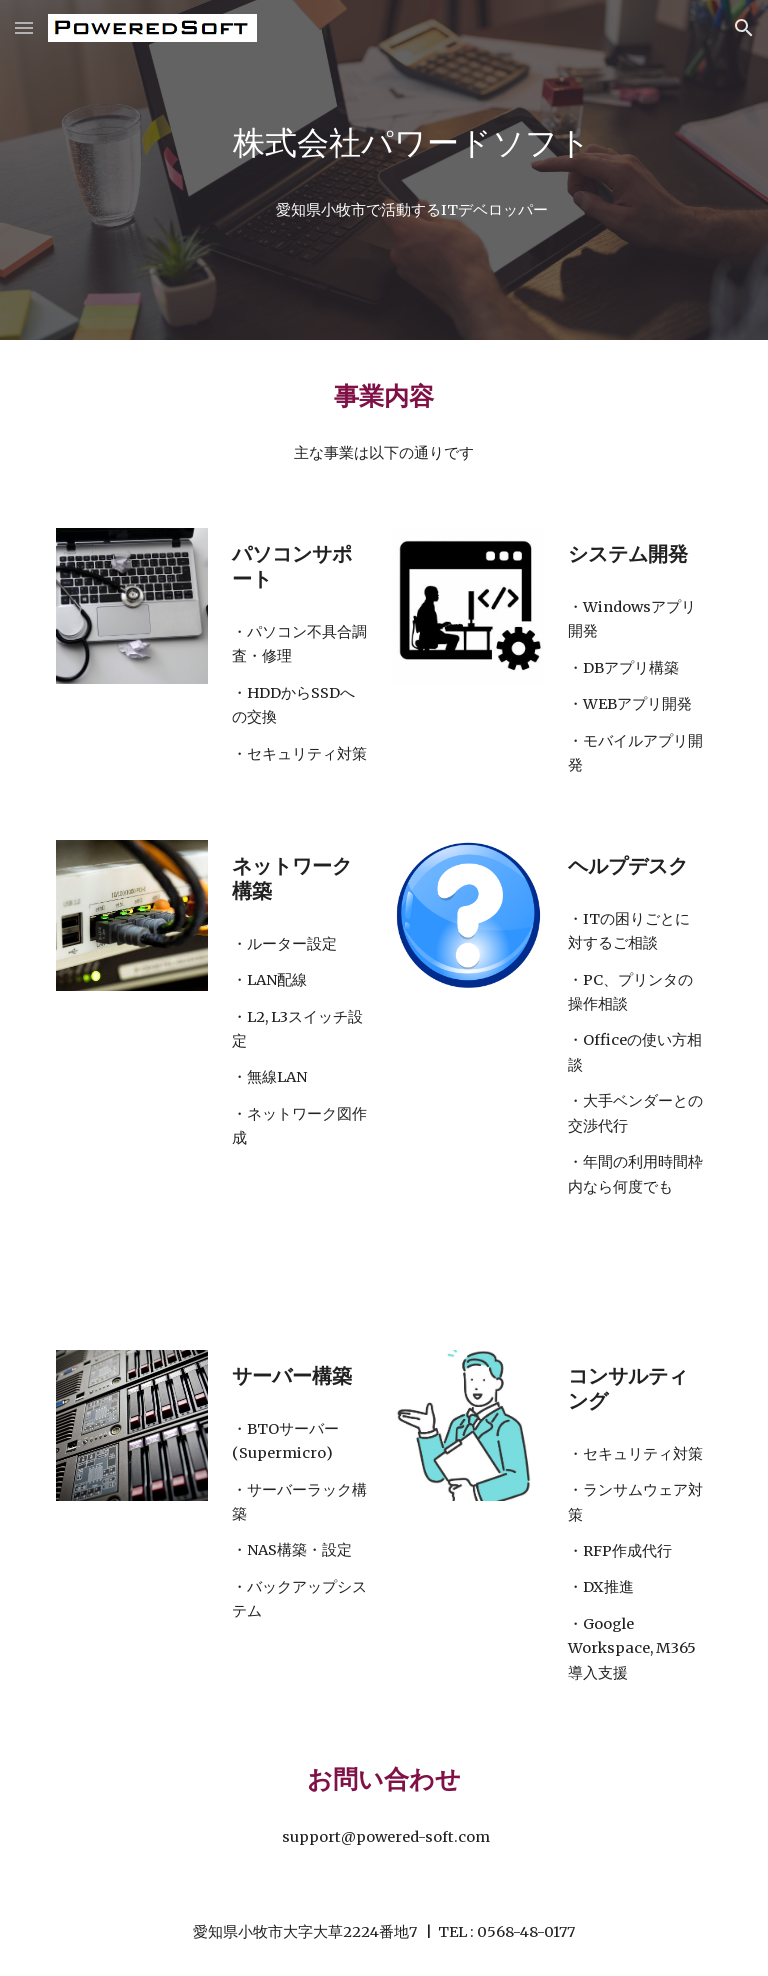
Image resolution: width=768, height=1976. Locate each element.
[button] (24, 27)
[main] (411, 143)
